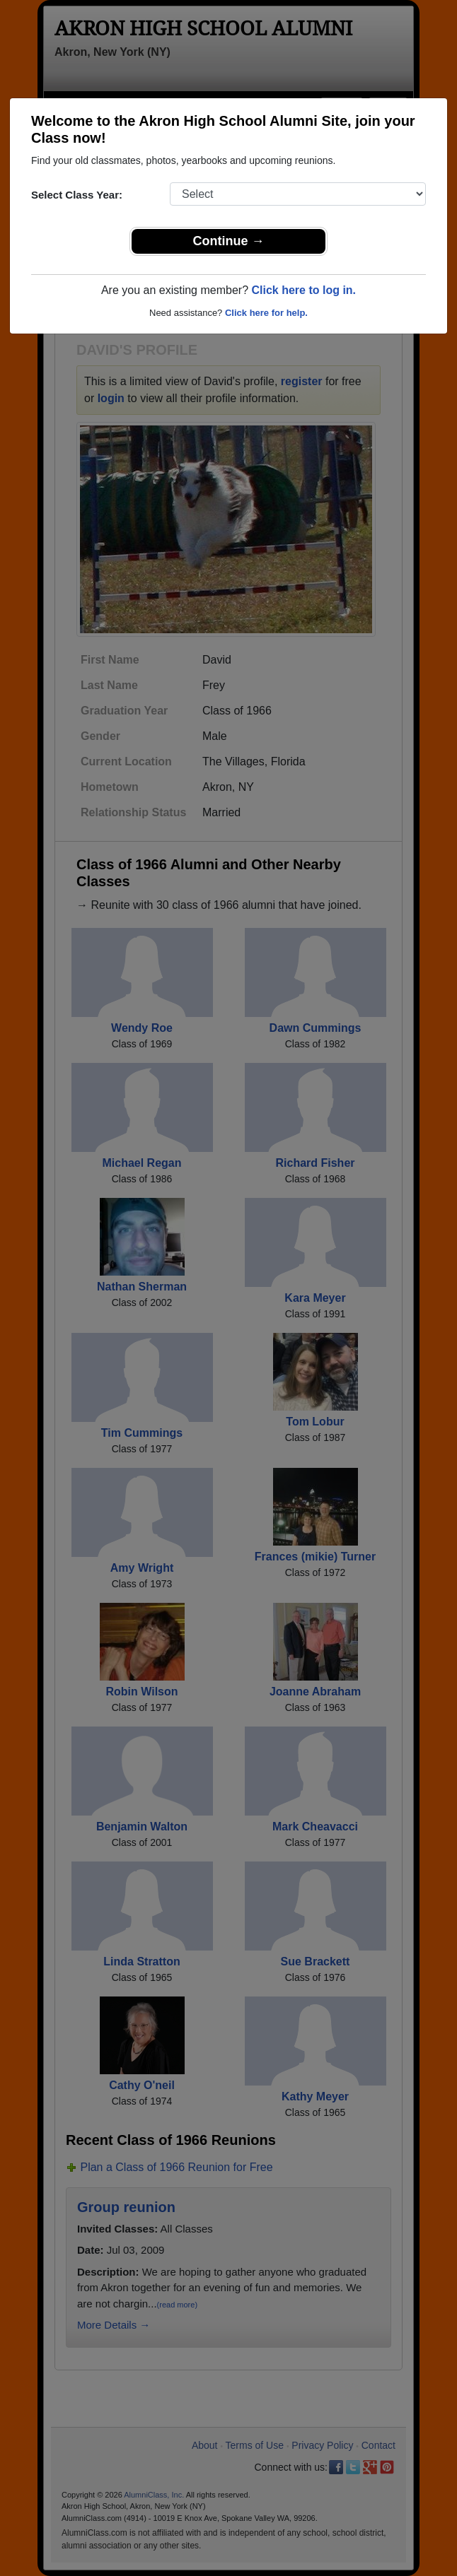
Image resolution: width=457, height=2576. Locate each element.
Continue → (229, 241)
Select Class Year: (76, 195)
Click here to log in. (303, 290)
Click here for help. (266, 312)
